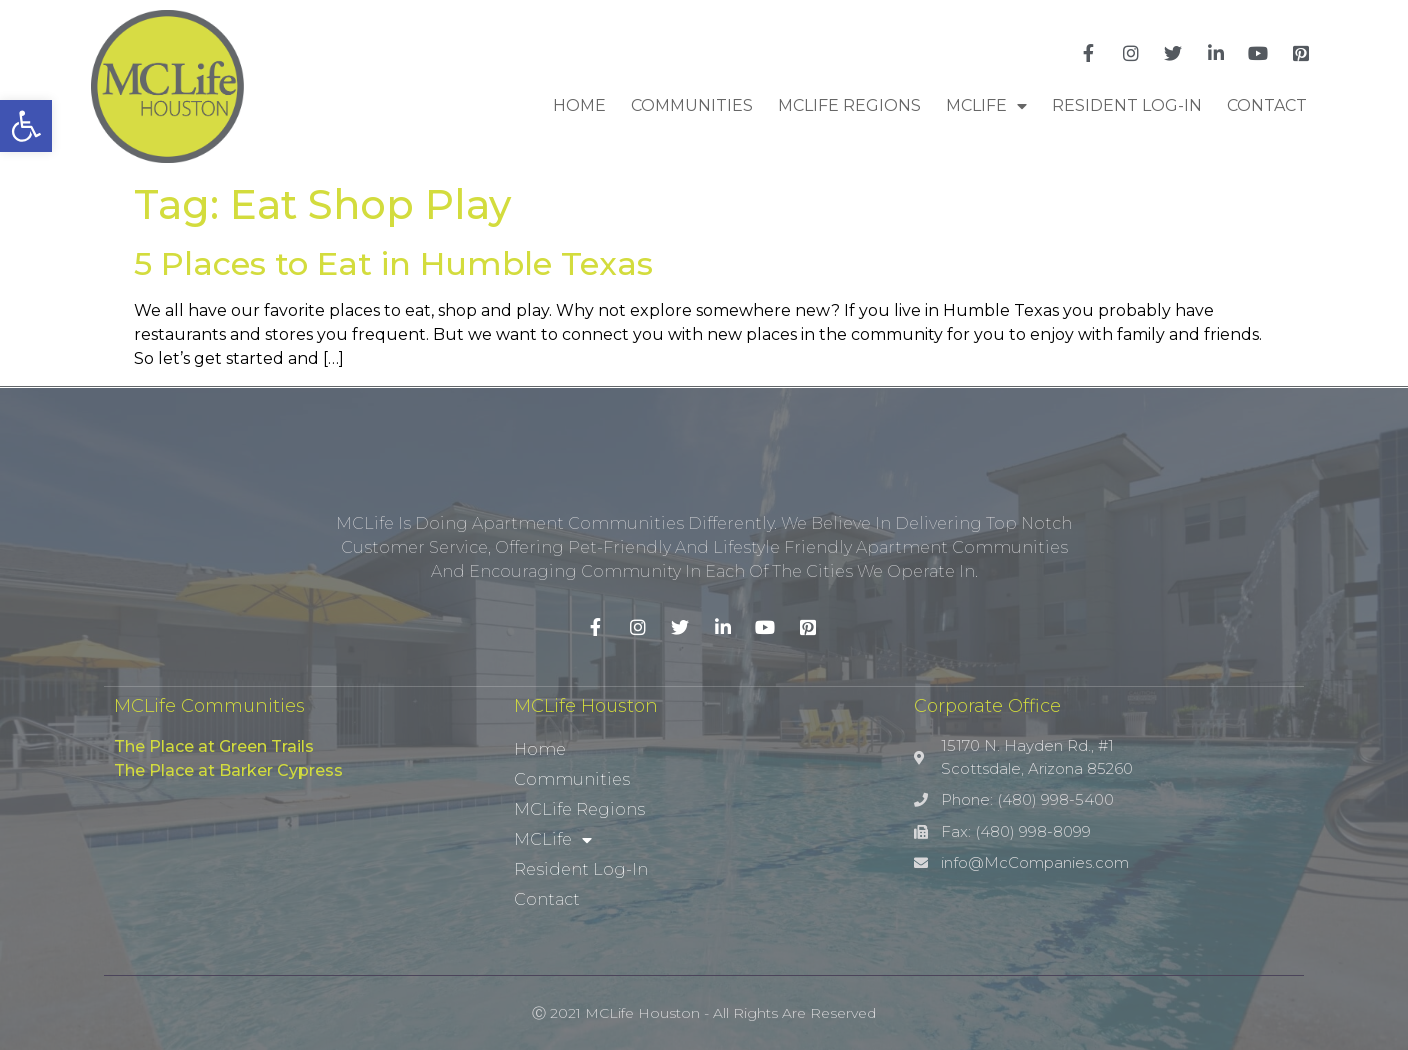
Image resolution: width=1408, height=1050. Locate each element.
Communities (692, 105)
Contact (1267, 105)
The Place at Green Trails (214, 746)
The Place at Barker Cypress (228, 770)
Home (579, 105)
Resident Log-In (1127, 105)
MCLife (986, 106)
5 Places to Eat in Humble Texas (393, 263)
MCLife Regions (849, 105)
